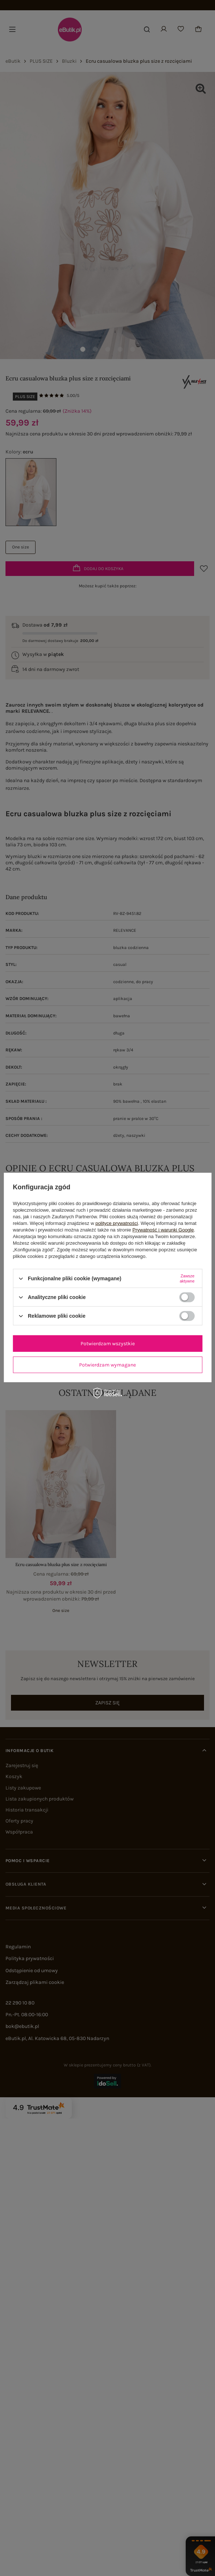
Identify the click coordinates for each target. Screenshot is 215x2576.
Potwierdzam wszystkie (108, 1343)
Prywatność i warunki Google (163, 1230)
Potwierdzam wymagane (107, 1364)
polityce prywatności (116, 1223)
